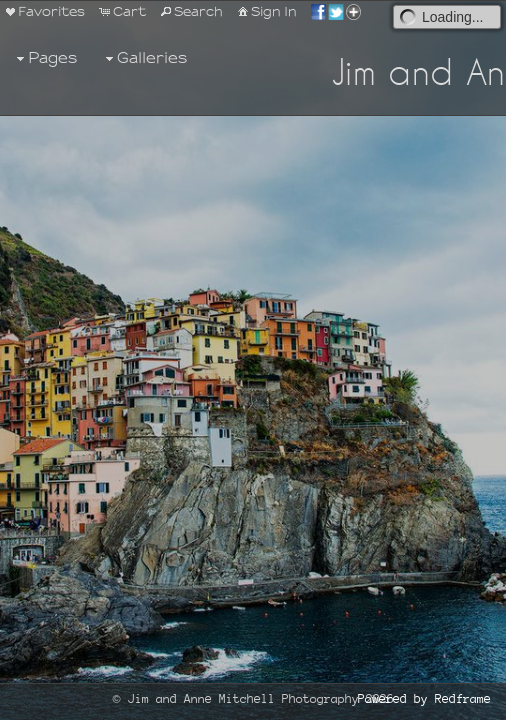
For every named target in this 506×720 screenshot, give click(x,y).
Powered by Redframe (424, 699)
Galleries (144, 58)
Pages (44, 58)
